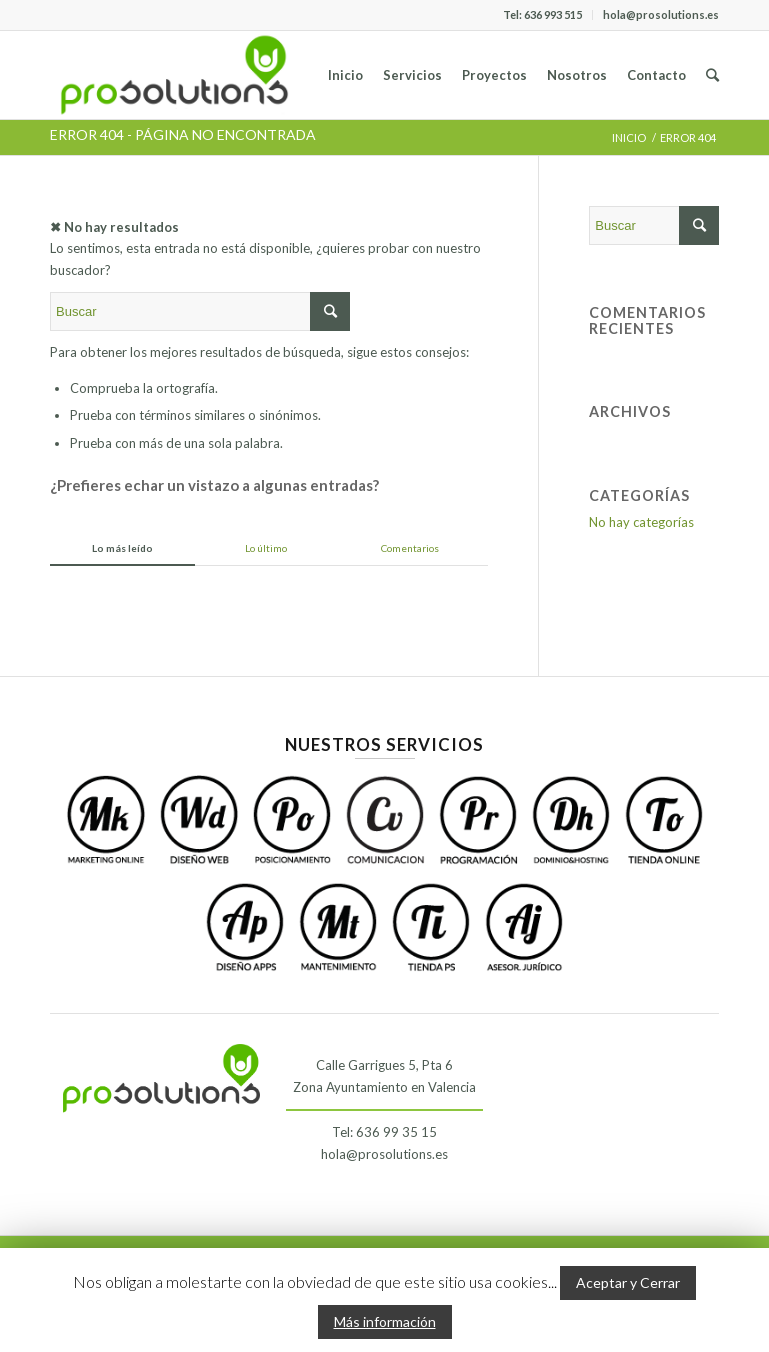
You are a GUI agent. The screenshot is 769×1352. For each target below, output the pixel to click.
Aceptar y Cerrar (628, 1282)
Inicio (629, 137)
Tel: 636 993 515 (542, 14)
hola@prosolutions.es (661, 14)
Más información (385, 1321)
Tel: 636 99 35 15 (384, 1132)
